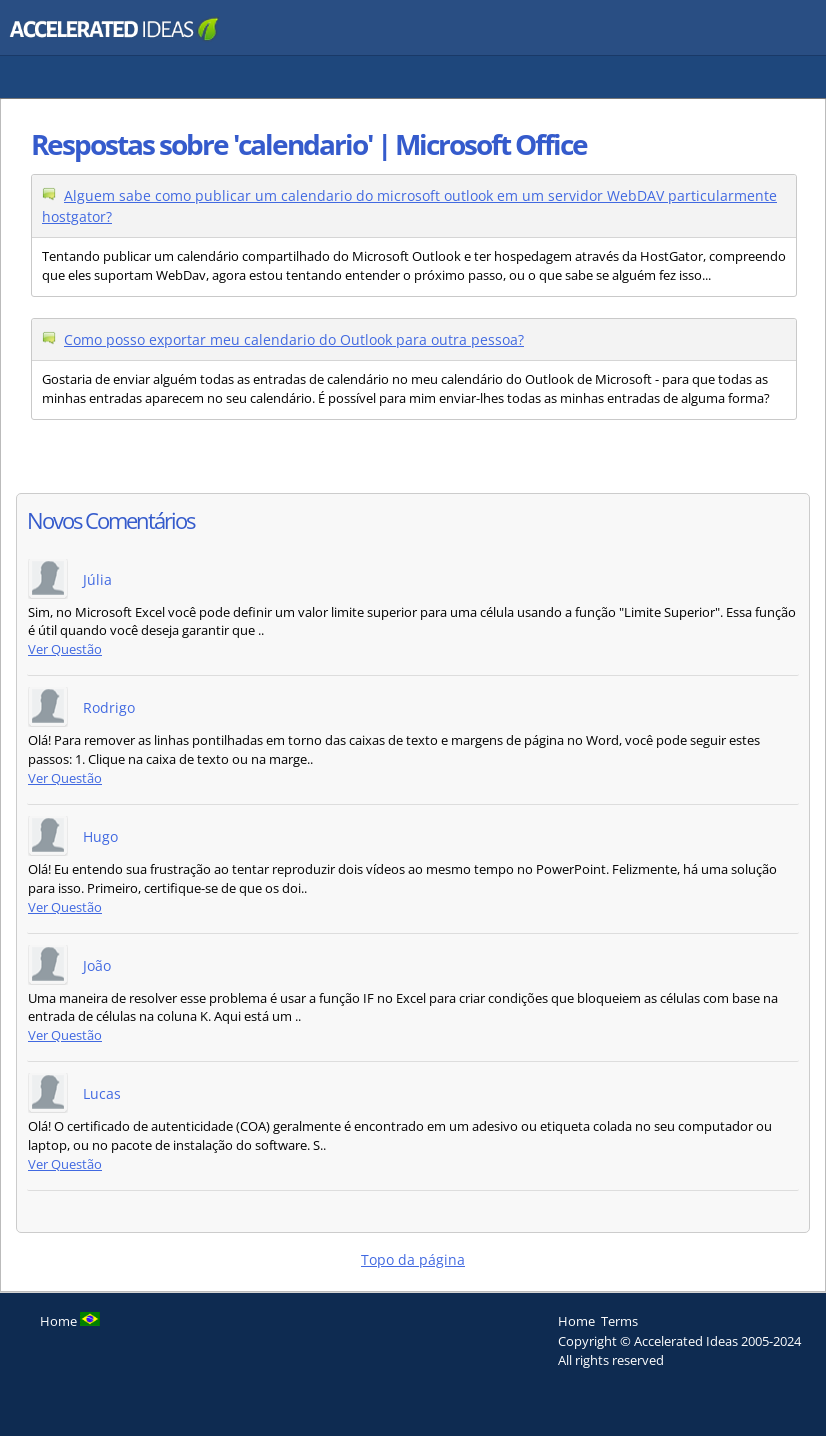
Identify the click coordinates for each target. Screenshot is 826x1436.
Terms (619, 1321)
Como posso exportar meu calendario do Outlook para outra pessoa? (294, 339)
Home (576, 1321)
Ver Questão (65, 649)
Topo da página (413, 1259)
